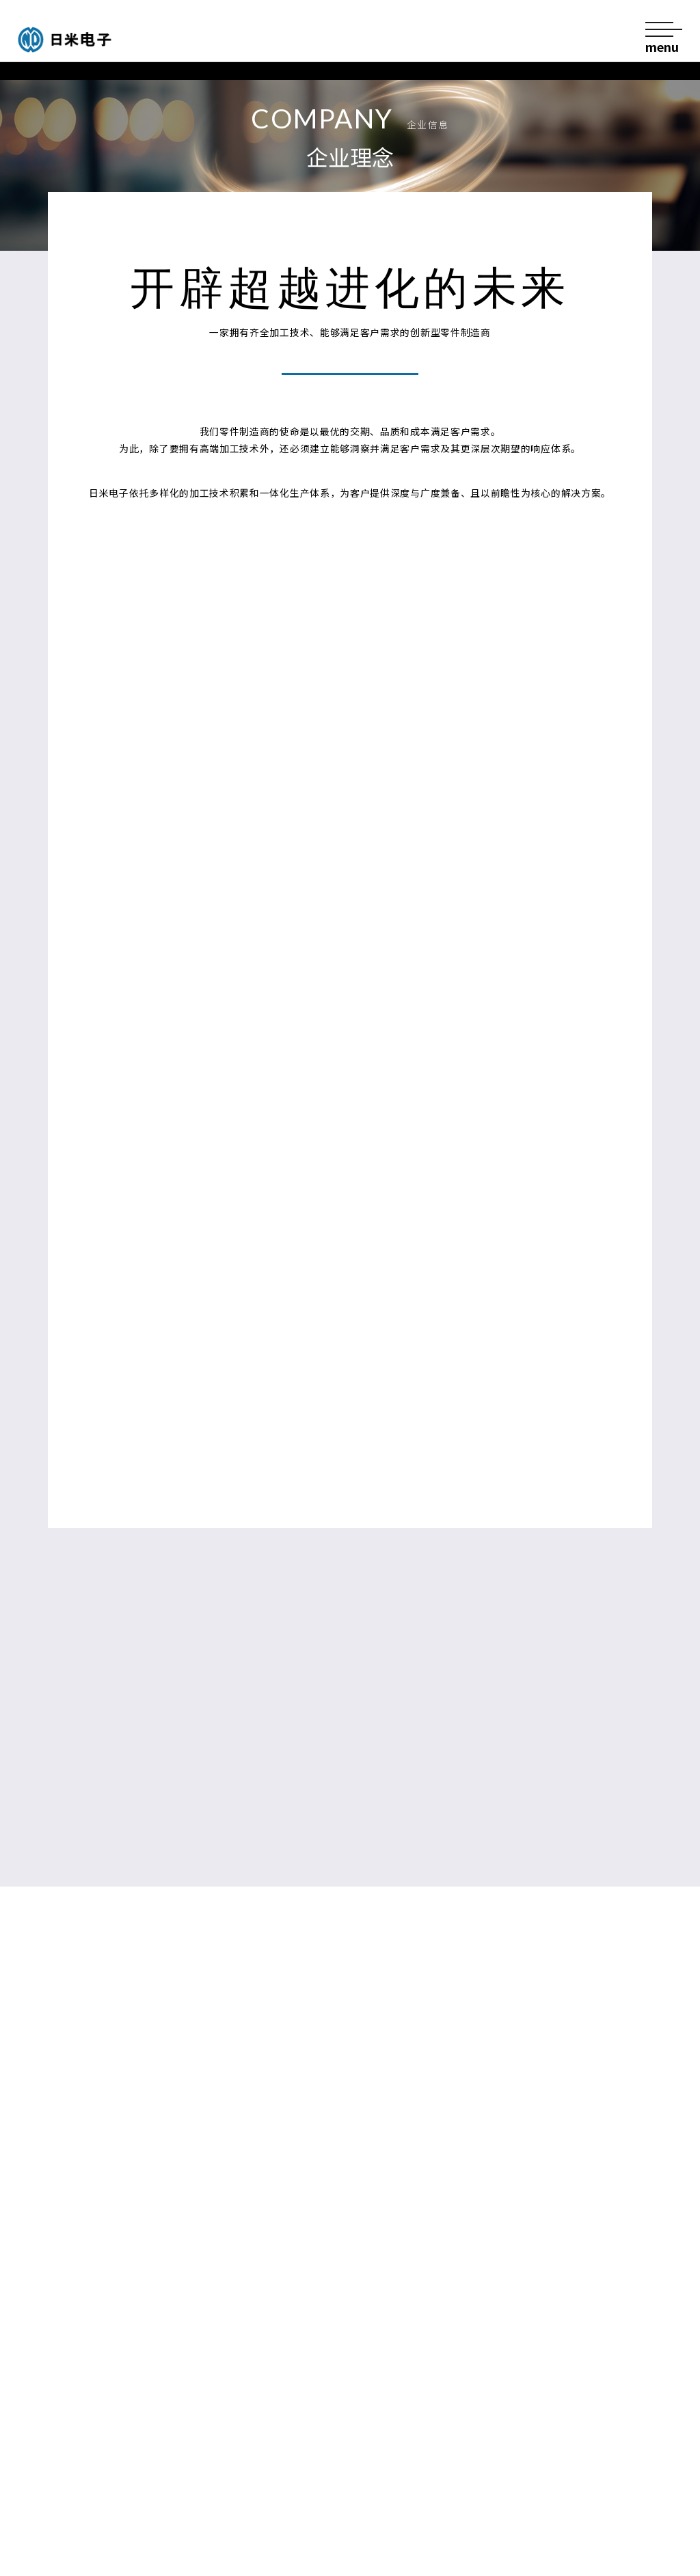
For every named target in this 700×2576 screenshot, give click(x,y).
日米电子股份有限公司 (93, 40)
